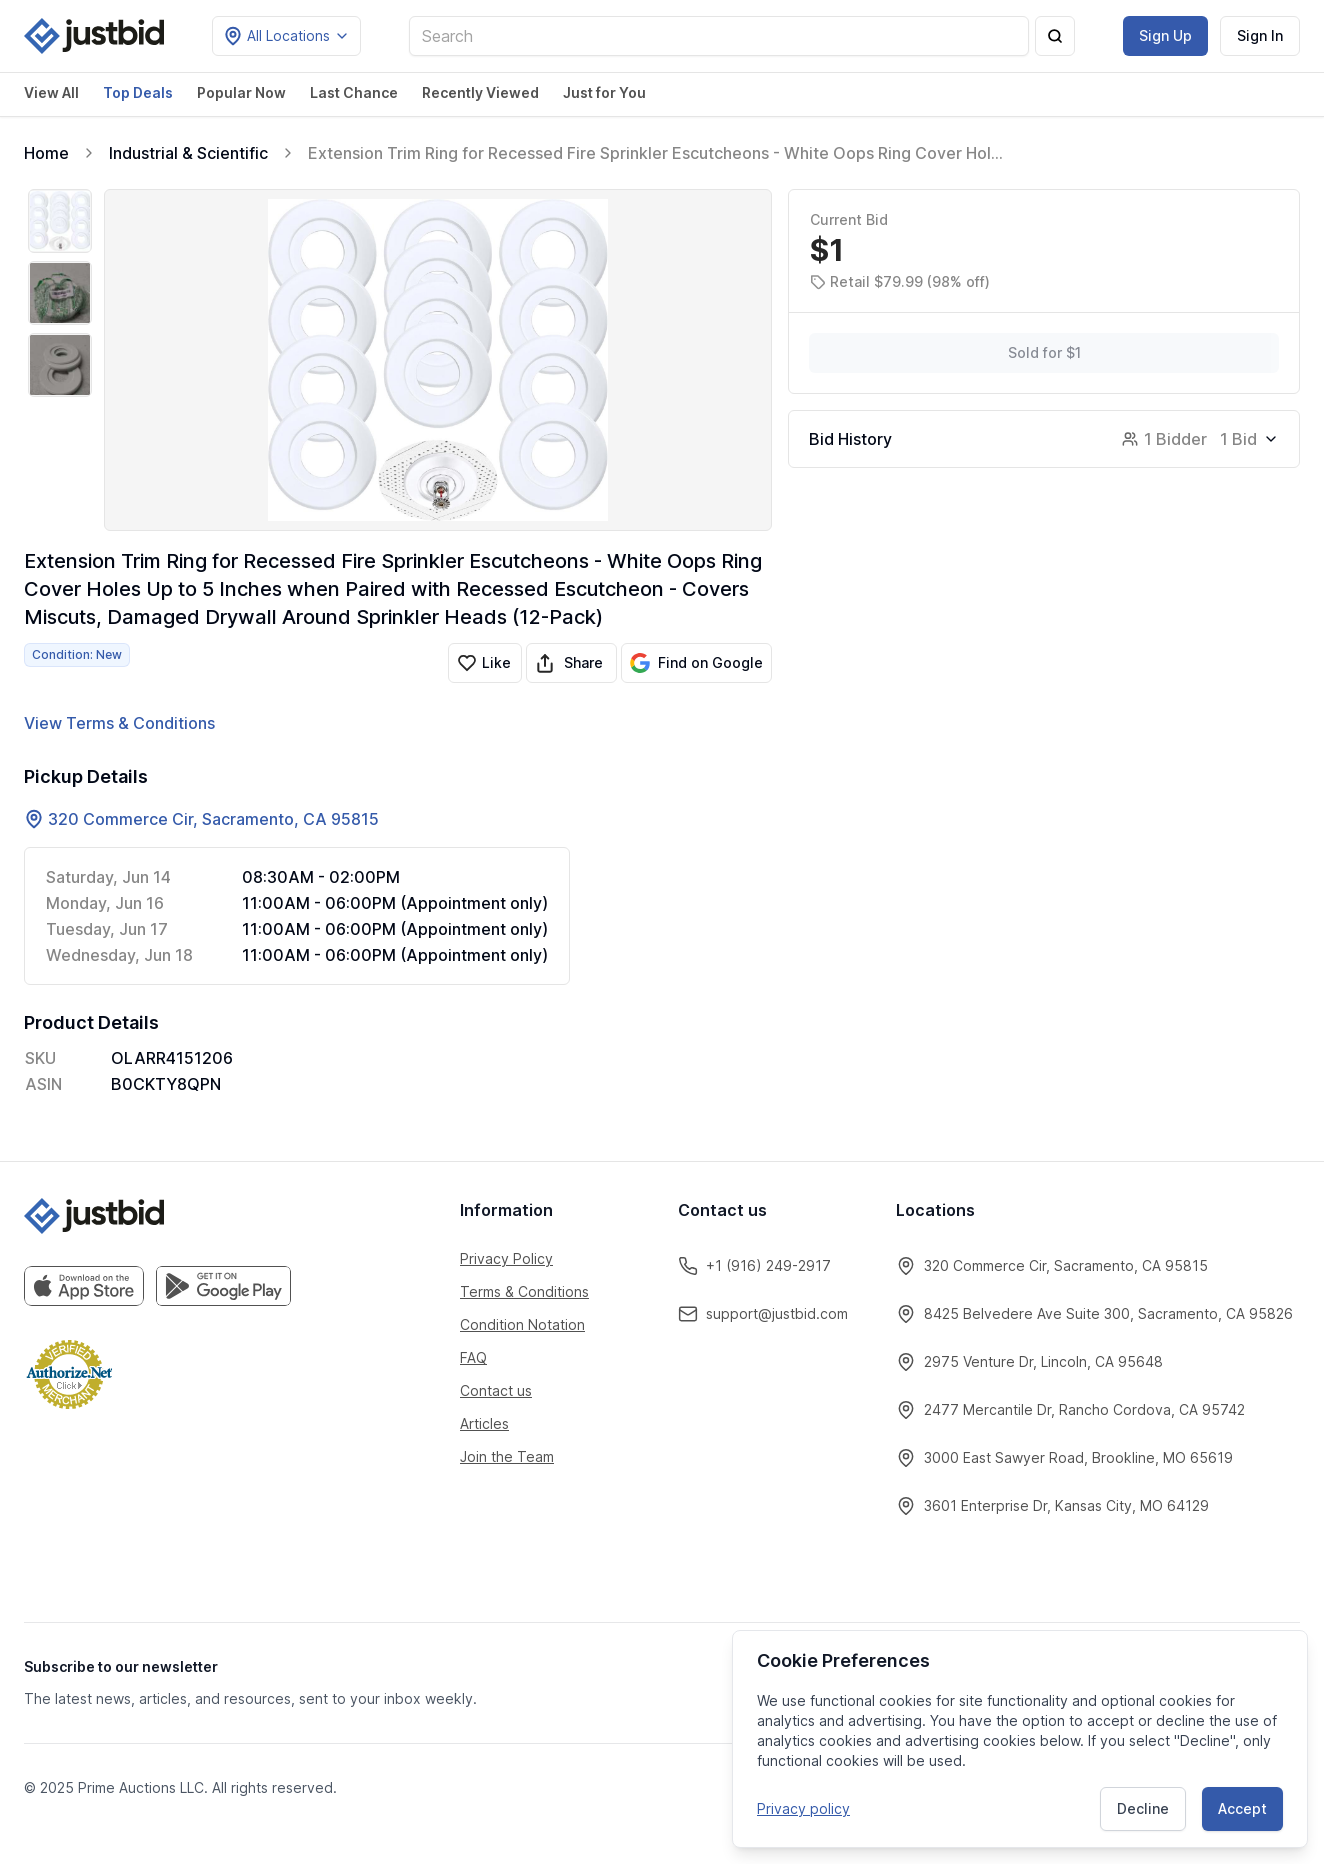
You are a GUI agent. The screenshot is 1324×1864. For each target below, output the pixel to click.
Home (46, 153)
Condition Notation (522, 1324)
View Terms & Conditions (119, 723)
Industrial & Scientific (188, 153)
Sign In (1260, 35)
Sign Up (1165, 35)
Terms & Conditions (524, 1291)
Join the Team (507, 1456)
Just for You (604, 92)
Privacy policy (803, 1808)
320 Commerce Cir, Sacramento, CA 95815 (213, 819)
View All (51, 92)
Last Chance (354, 92)
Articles (484, 1423)
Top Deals (138, 92)
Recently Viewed (480, 92)
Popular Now (241, 92)
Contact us (496, 1390)
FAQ (473, 1357)
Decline (1143, 1808)
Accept (1242, 1808)
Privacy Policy (506, 1258)
